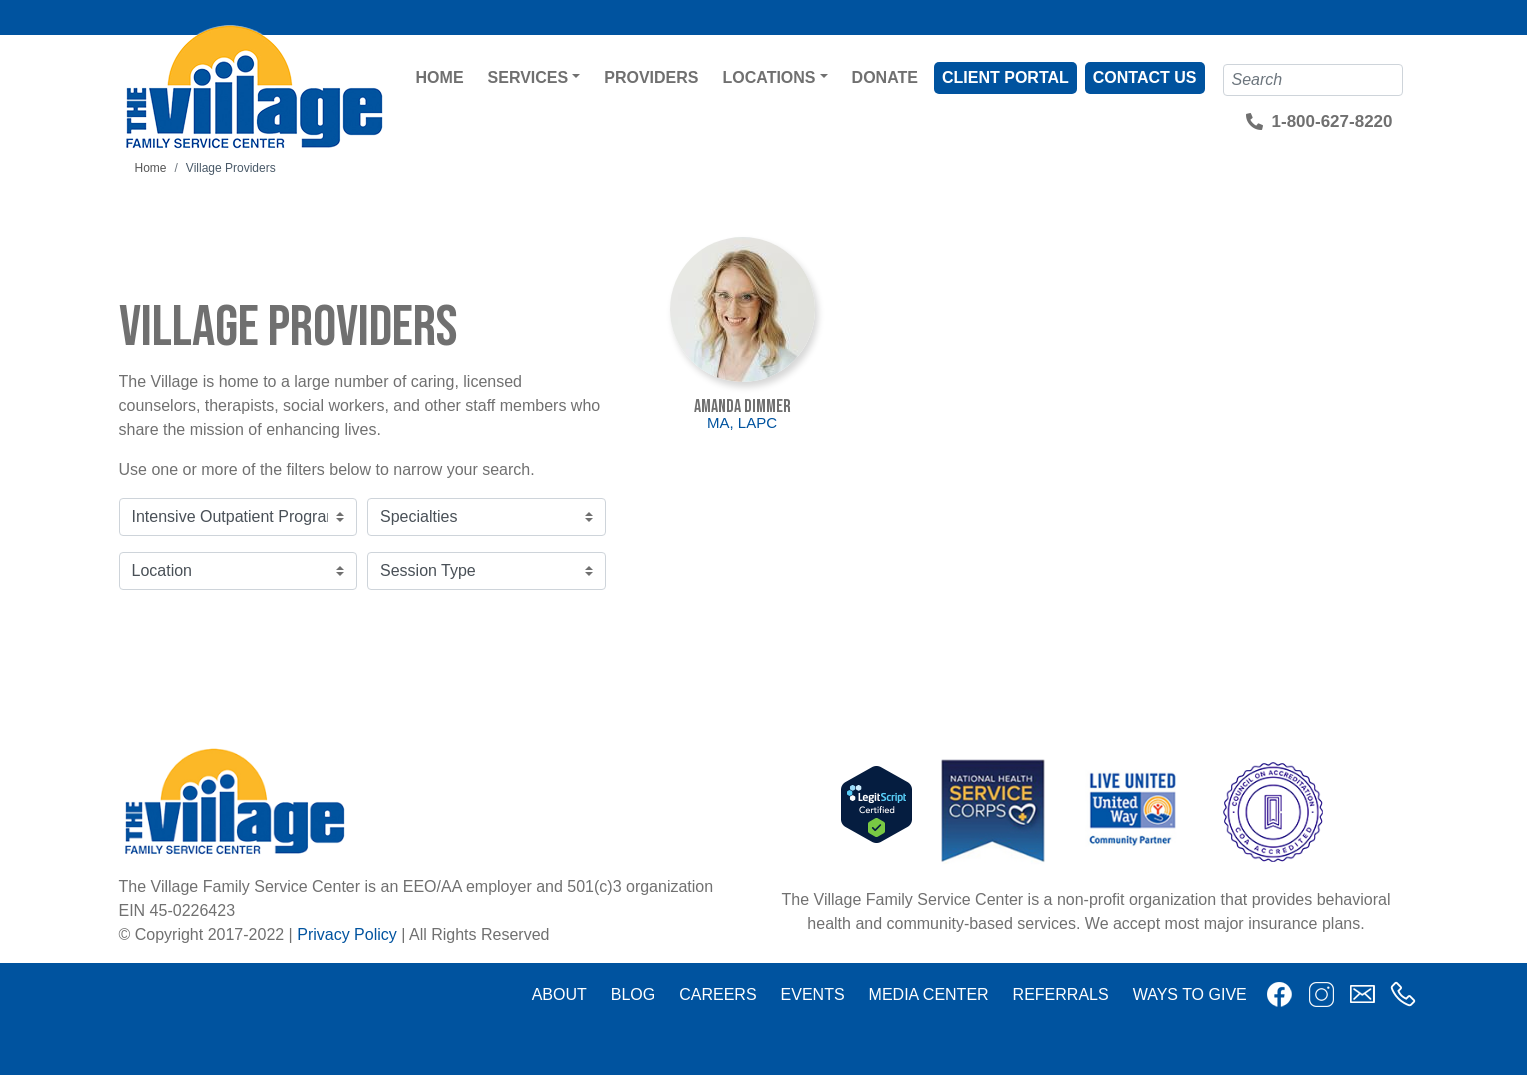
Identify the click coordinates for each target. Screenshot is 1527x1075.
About (559, 994)
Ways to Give (1190, 994)
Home (440, 77)
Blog (633, 994)
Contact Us (1145, 77)
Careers (717, 994)
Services (528, 77)
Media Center (929, 994)
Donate (885, 77)
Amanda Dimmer (742, 406)
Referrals (1061, 994)
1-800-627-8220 (1332, 121)
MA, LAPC (742, 422)
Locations (769, 77)
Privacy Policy (347, 934)
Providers (651, 77)
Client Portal (1005, 77)
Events (813, 994)
